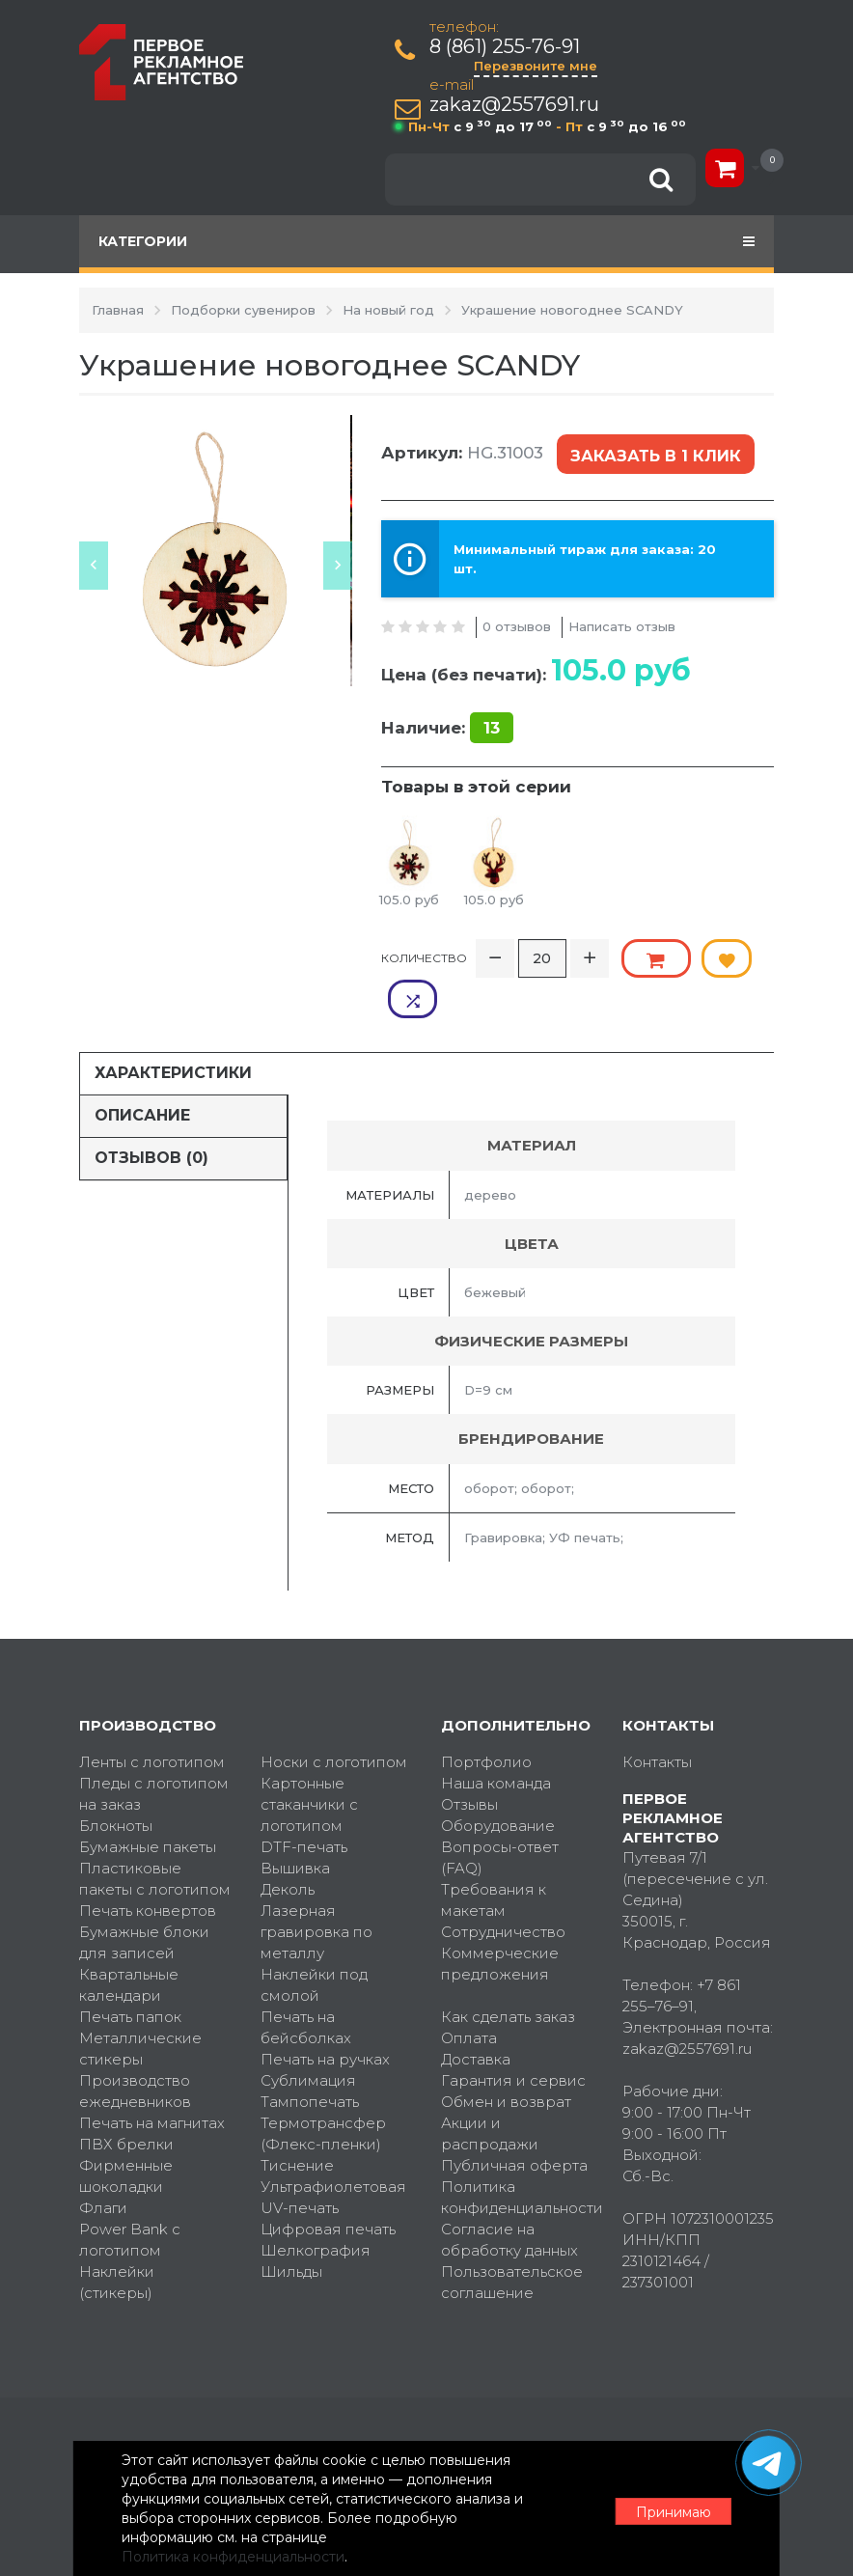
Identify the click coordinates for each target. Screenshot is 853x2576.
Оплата (469, 1991)
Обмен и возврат (506, 2055)
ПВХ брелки (126, 2098)
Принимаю (667, 2509)
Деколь (288, 1843)
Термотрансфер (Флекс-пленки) (323, 2087)
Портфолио (486, 1715)
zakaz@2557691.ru (515, 105)
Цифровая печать (328, 2183)
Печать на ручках (325, 2013)
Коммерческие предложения (500, 1917)
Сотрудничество (503, 1885)
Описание (142, 1069)
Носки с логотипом (334, 1715)
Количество (424, 952)
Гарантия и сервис (513, 2034)
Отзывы (469, 1758)
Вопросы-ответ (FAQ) (500, 1811)
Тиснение (297, 2119)
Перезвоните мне (536, 65)
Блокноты (115, 1779)
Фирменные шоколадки (126, 2129)
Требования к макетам (493, 1853)
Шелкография (316, 2204)
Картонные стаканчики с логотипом (309, 1758)
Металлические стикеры (140, 2002)
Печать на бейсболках (306, 1981)
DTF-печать (304, 1800)
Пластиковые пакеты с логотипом (155, 1832)
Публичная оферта (514, 2119)
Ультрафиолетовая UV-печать (333, 2151)
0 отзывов (516, 621)
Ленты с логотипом (152, 1715)
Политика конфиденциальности (517, 2151)
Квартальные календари (129, 1938)
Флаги (103, 2161)
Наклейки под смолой (314, 1938)
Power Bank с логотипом (129, 2193)
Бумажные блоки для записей (144, 1896)
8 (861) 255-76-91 (505, 47)
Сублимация (308, 2034)
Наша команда (496, 1737)
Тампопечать (310, 2055)
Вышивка (295, 1822)
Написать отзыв (621, 621)
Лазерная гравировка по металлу (316, 1885)
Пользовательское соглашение (512, 2236)
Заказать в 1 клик (654, 453)
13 (491, 724)
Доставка (475, 2013)
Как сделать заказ (508, 1970)
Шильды (291, 2225)
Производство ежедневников (135, 2044)
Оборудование (498, 1779)
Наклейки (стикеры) (116, 2236)
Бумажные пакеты (147, 1800)
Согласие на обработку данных (509, 2193)
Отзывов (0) (151, 1111)
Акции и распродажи (489, 2087)
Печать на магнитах (152, 2076)
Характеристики (173, 1026)
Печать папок (130, 1970)
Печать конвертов (147, 1864)
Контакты (657, 1715)
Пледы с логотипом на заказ (154, 1747)
